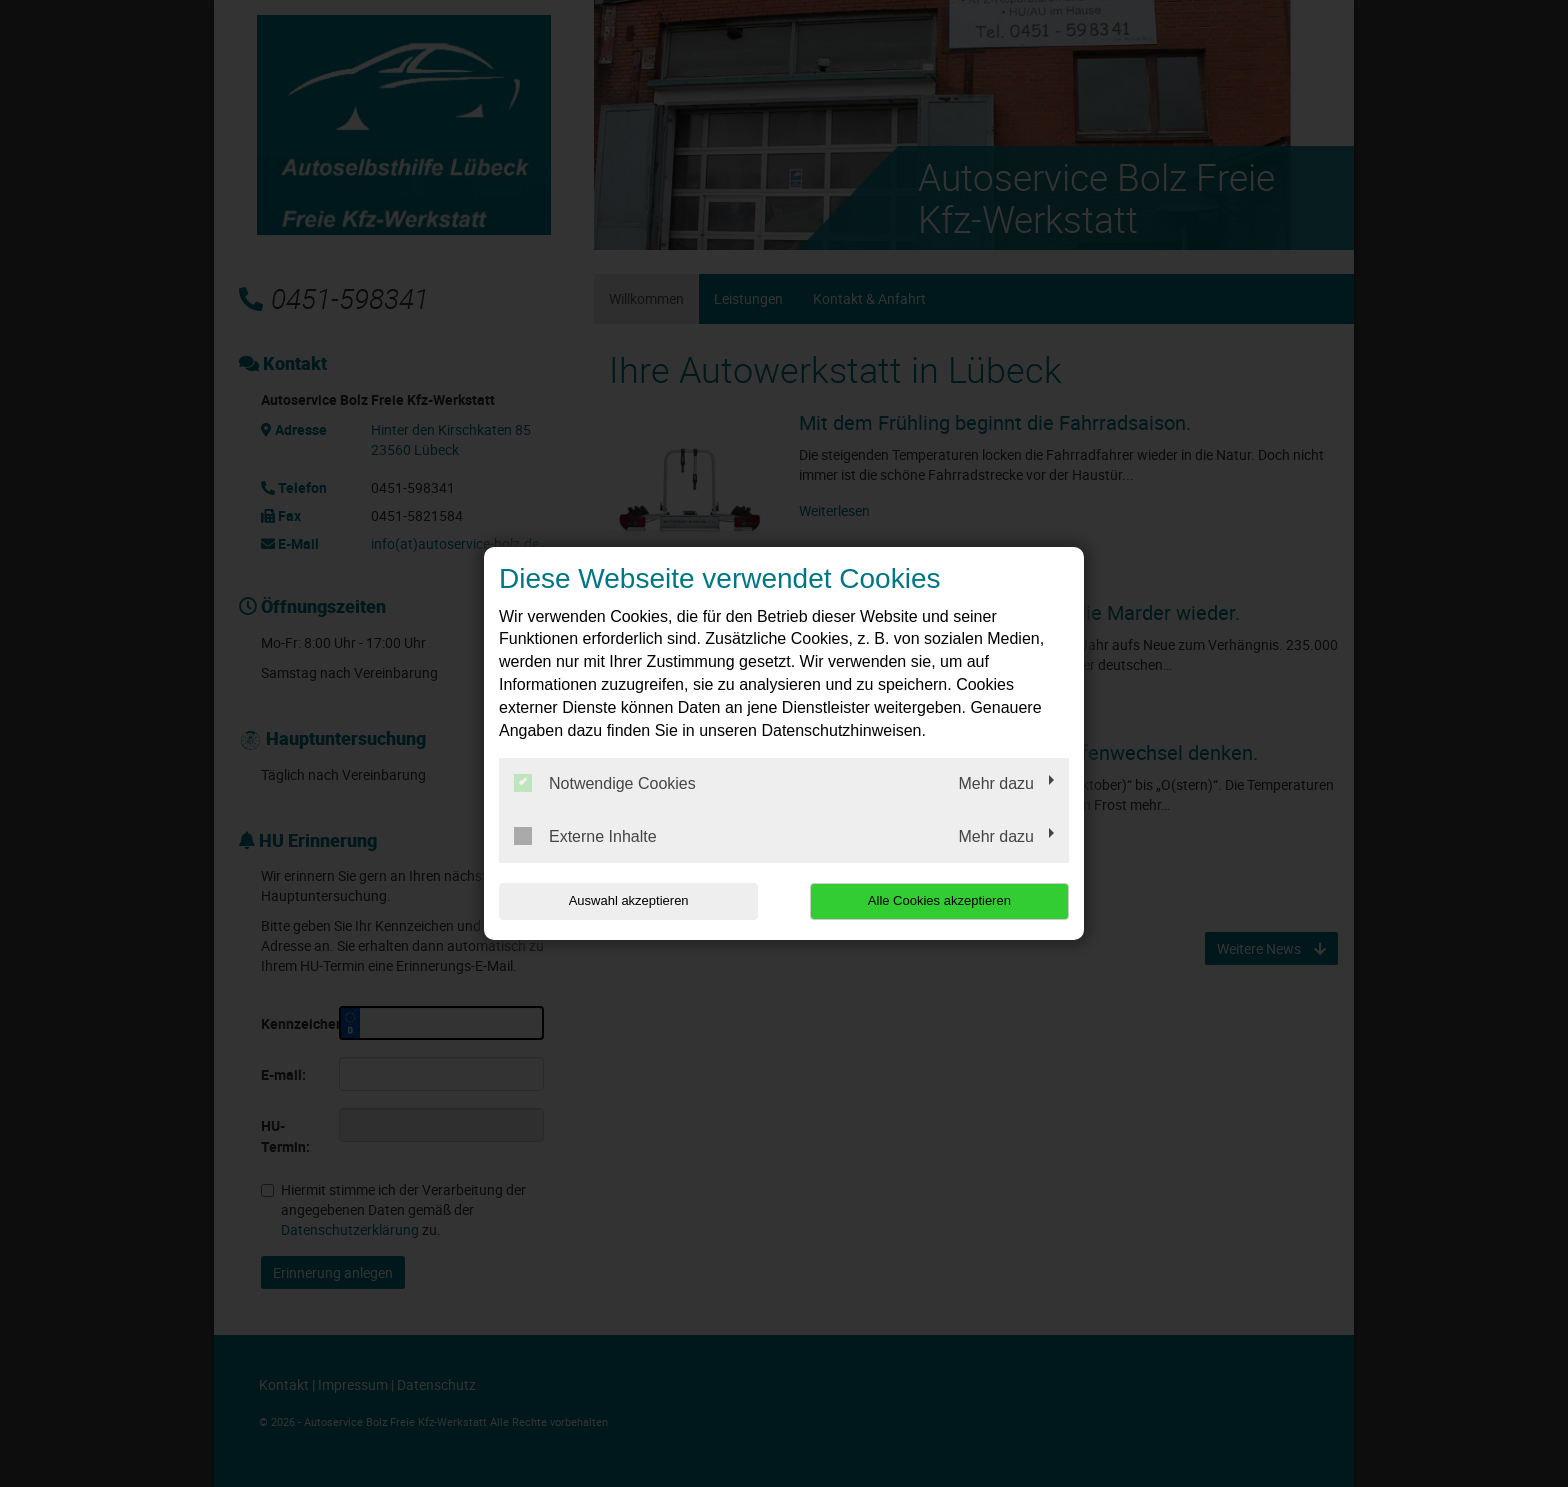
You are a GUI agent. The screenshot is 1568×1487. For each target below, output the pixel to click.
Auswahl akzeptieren (627, 900)
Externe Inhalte (585, 836)
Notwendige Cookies (605, 783)
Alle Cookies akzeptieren (940, 900)
